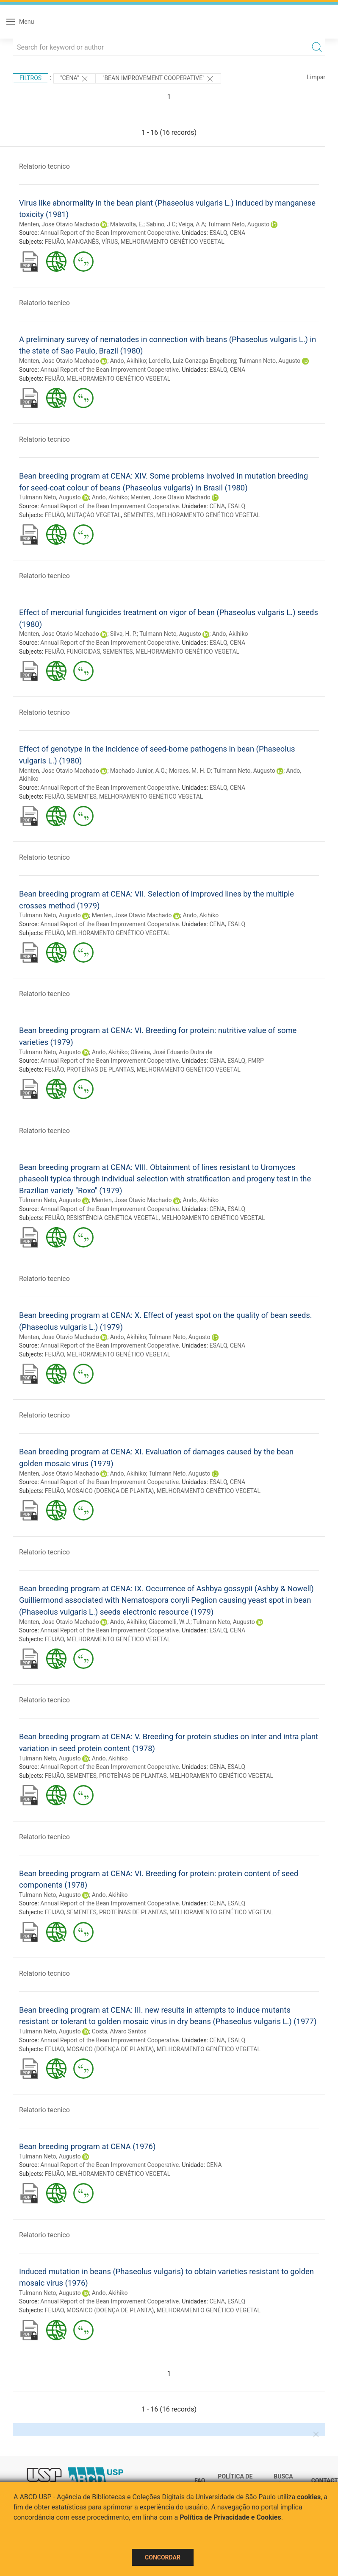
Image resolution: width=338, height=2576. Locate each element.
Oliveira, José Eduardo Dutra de (171, 1052)
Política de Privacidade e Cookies (230, 2517)
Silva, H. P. (123, 633)
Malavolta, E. (127, 224)
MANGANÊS (82, 241)
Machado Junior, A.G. (138, 770)
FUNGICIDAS (83, 651)
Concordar (162, 2557)
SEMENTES (139, 515)
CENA (237, 232)
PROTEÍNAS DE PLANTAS (100, 1069)
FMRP (255, 1060)
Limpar (316, 77)
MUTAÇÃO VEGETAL (93, 515)
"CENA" (74, 79)
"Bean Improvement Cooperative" (158, 79)
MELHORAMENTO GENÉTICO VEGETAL (172, 241)
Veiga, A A (191, 224)
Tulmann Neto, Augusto (238, 224)
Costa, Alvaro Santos (119, 2031)
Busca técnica (286, 2481)
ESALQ (218, 232)
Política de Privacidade (236, 2481)
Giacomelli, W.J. (170, 1621)
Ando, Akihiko (128, 360)
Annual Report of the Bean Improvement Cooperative (109, 232)
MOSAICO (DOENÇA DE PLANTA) (110, 1490)
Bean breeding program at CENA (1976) (87, 2146)
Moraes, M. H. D (190, 770)
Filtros (30, 78)
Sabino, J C (160, 224)
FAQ (199, 2480)
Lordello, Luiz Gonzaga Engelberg (192, 360)
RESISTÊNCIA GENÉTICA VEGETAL (112, 1217)
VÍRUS (110, 241)
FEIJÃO (54, 241)
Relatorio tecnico (44, 166)
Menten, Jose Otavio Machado (59, 224)
